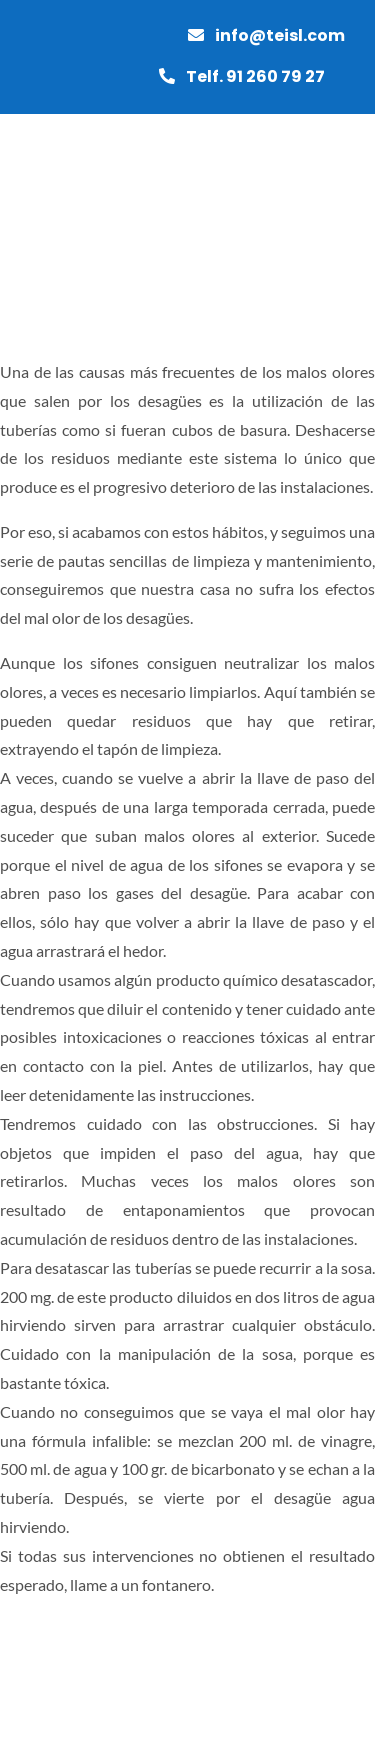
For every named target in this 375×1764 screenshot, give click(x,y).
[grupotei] (70, 199)
